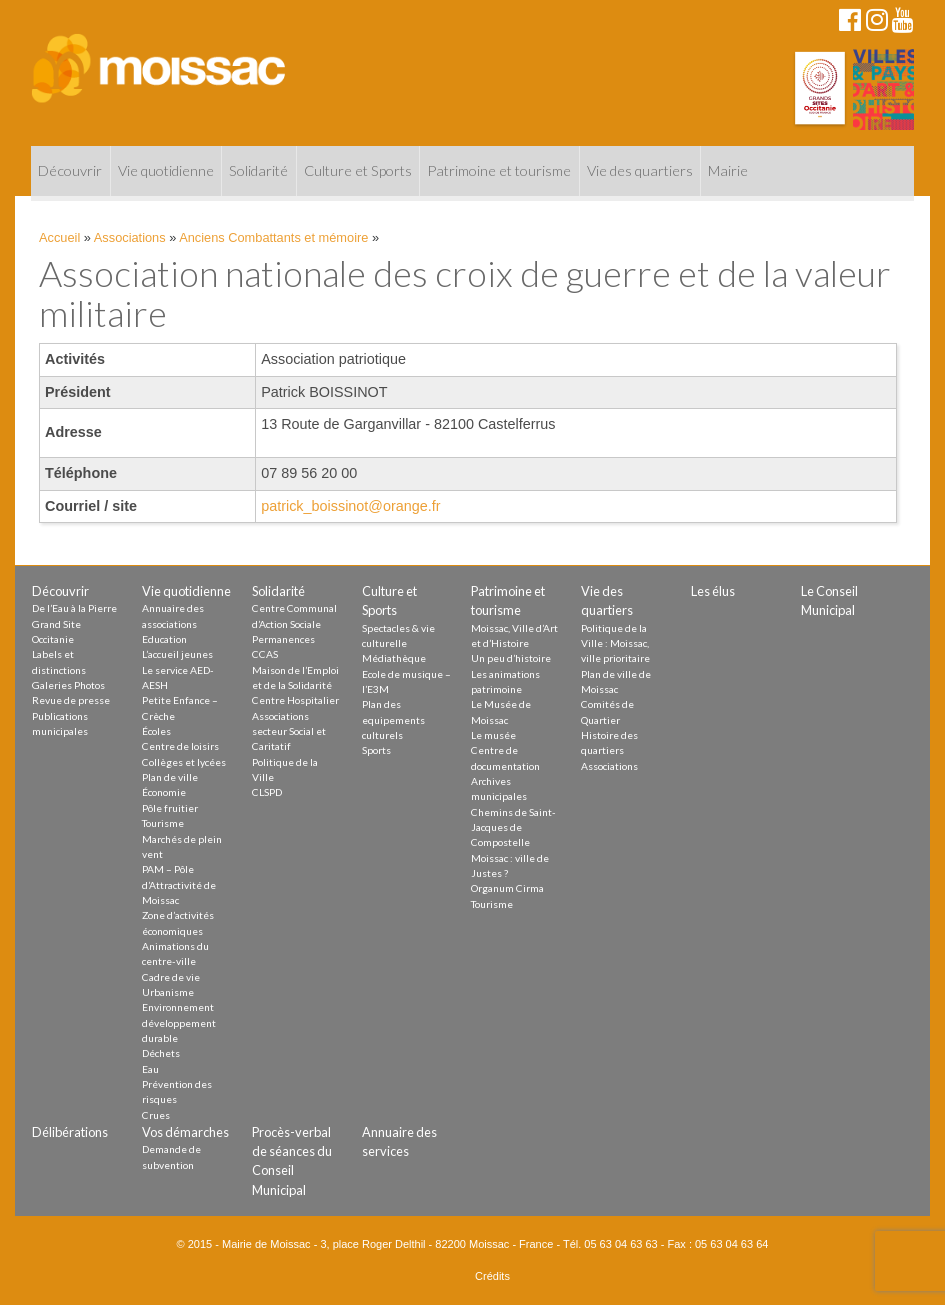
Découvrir (70, 170)
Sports (376, 750)
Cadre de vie (171, 977)
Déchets (161, 1053)
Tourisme (163, 823)
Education (164, 639)
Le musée (493, 735)
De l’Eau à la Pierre (74, 608)
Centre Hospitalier (295, 700)
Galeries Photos (68, 685)
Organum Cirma (507, 888)
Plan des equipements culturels (393, 719)
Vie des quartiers (640, 170)
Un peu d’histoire (511, 658)
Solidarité (258, 170)
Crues (156, 1115)
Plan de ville (170, 777)
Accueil (59, 237)
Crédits (492, 1276)
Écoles (156, 731)
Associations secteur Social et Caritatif (289, 731)
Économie (164, 792)
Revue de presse (71, 700)
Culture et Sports (358, 170)
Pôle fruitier (170, 808)
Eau (150, 1069)
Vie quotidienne (166, 170)
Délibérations (70, 1132)
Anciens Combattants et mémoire (273, 237)
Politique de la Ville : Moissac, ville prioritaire (615, 643)
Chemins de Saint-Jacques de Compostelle (513, 827)
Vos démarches (185, 1132)
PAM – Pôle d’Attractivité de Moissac (179, 884)
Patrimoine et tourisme (499, 170)
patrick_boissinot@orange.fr (350, 506)
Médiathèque (394, 658)
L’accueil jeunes (177, 654)
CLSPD (267, 792)
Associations (130, 237)
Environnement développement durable (179, 1022)
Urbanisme (168, 992)
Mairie (728, 170)
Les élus (713, 591)
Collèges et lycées (184, 762)
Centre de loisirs (180, 746)
